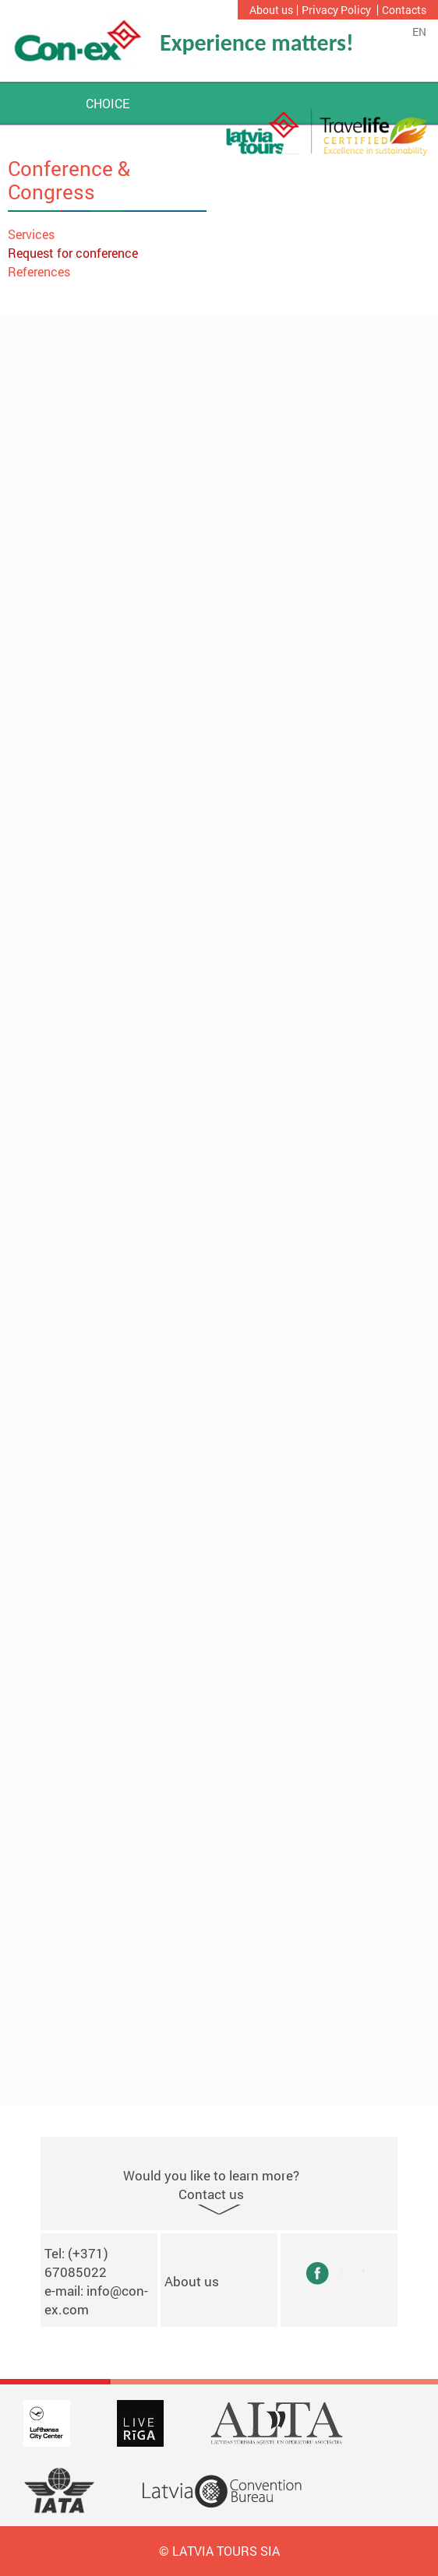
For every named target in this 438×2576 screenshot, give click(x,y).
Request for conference (73, 253)
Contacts (404, 10)
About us (271, 10)
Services (31, 234)
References (39, 271)
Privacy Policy (336, 10)
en (419, 31)
